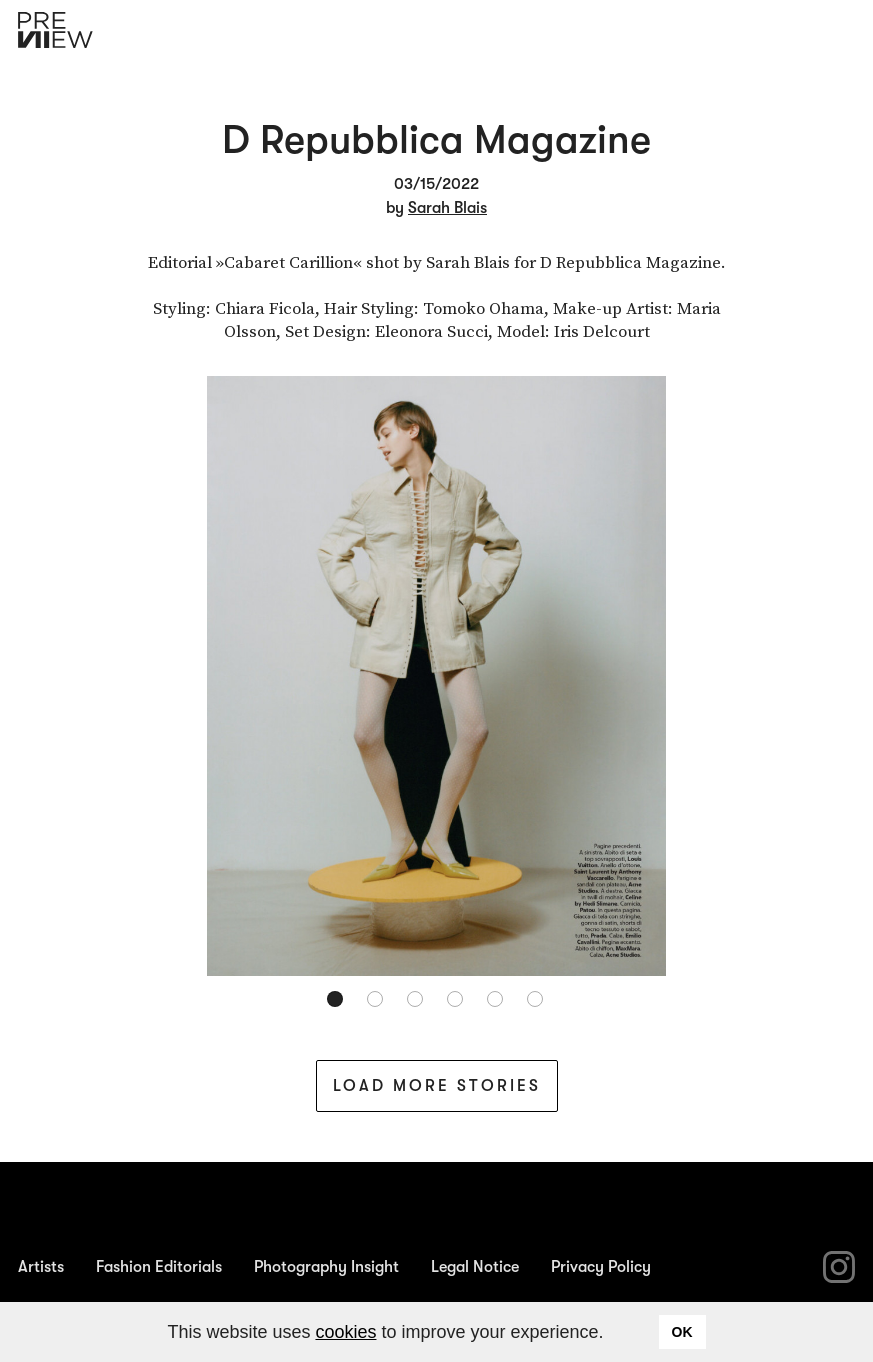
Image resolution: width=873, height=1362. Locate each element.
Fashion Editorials (159, 1267)
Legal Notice (475, 1267)
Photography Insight (326, 1267)
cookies (345, 1332)
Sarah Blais (447, 208)
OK (682, 1332)
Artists (41, 1267)
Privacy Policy (601, 1267)
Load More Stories (437, 1086)
